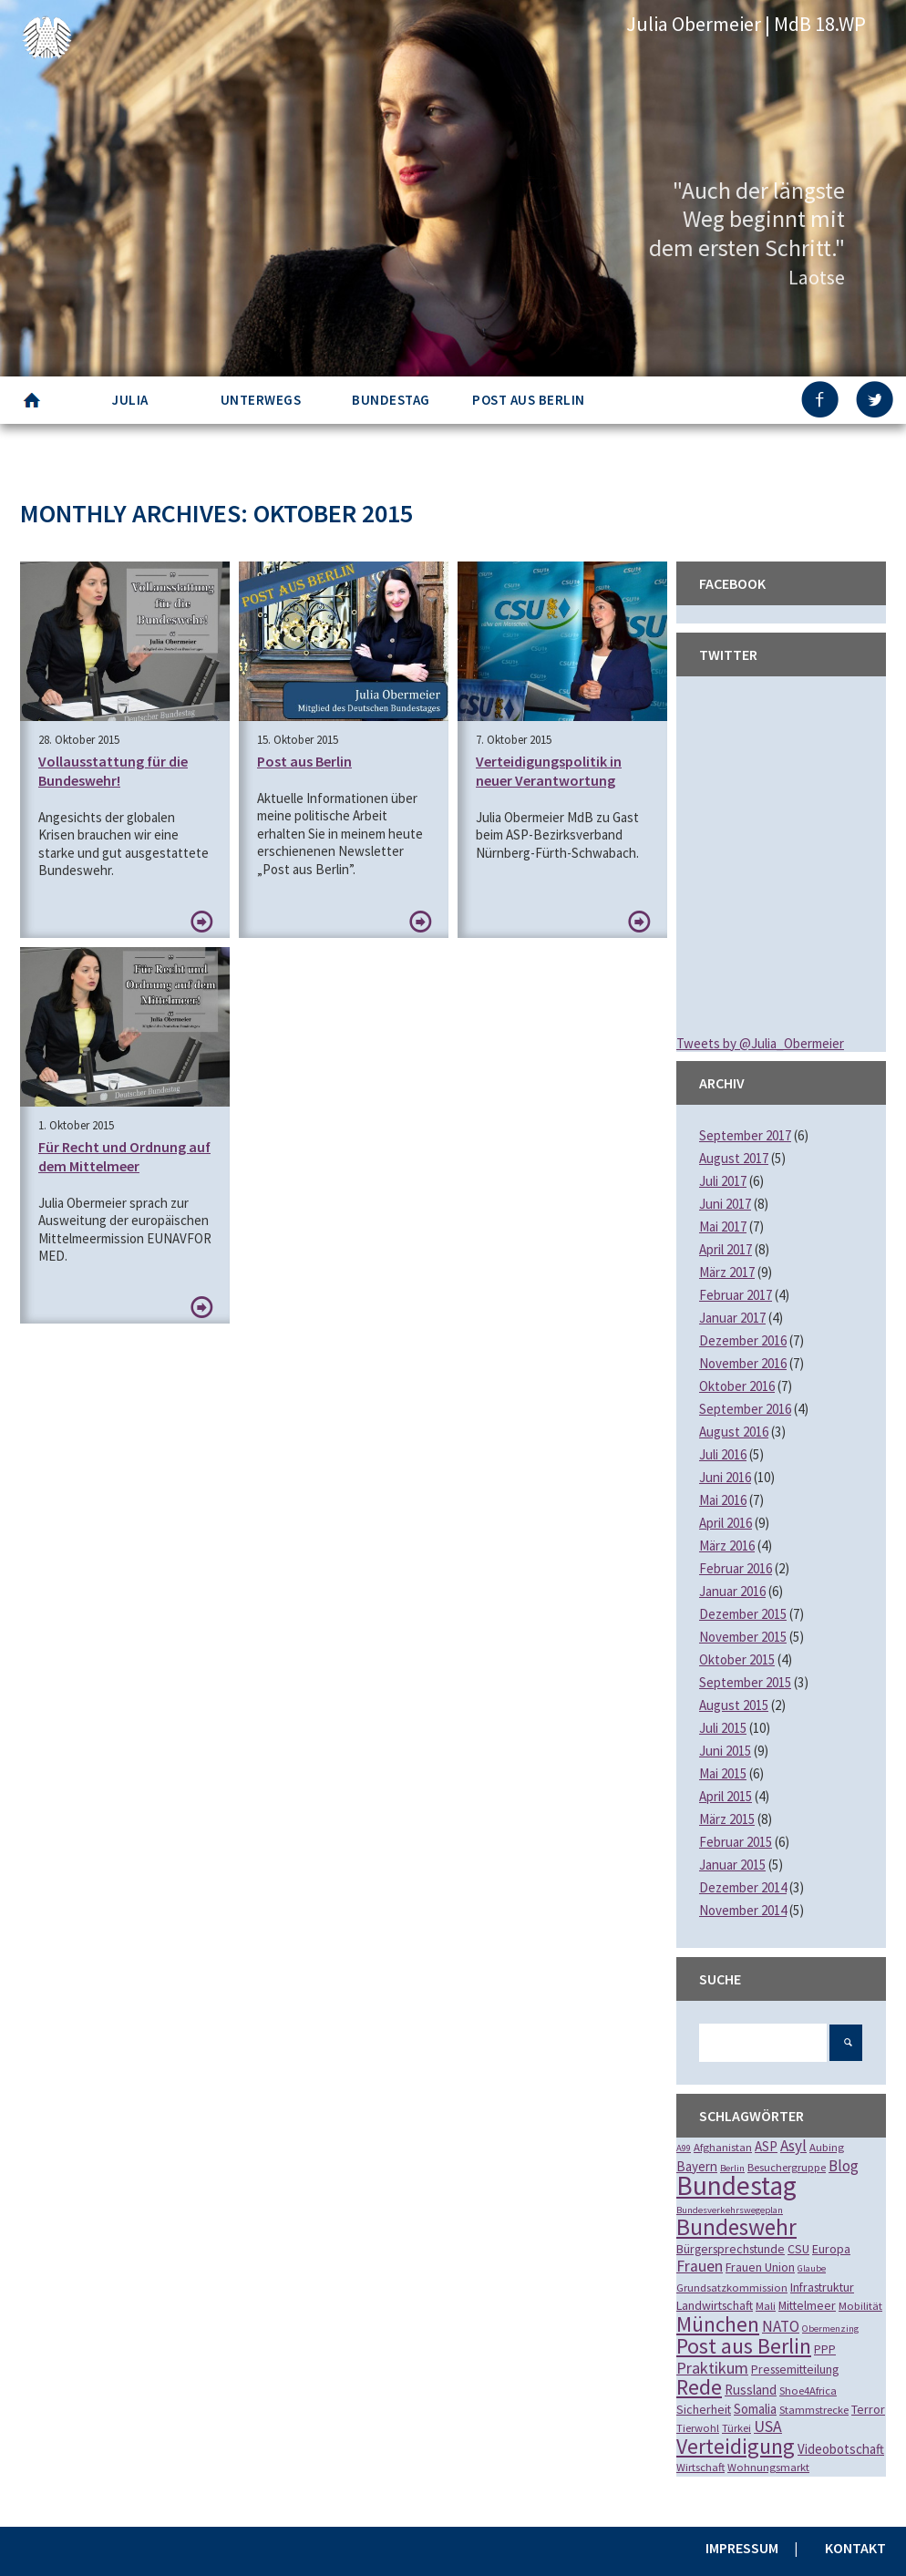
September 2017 (745, 1135)
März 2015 (727, 1819)
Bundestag (391, 399)
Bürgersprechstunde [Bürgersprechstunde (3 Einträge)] (730, 2249)
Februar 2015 (735, 1841)
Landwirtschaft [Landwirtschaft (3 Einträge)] (714, 2305)
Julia (130, 399)
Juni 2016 (725, 1477)
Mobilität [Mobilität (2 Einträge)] (860, 2306)
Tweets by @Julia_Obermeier (760, 1043)
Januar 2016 (732, 1591)
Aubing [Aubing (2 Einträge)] (826, 2147)
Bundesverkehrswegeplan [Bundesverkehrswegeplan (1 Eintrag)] (729, 2210)
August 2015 (733, 1705)
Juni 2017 (725, 1203)
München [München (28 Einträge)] (717, 2324)
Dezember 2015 (743, 1614)
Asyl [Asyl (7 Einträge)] (793, 2146)
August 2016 (733, 1431)
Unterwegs (261, 399)
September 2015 (745, 1682)
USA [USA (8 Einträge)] (768, 2426)
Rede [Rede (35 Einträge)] (699, 2387)
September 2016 (745, 1408)
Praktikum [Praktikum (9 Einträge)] (712, 2367)
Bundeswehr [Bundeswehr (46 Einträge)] (736, 2226)
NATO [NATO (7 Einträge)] (780, 2326)
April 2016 (725, 1522)
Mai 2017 (722, 1226)
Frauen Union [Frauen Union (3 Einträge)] (760, 2267)
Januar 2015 (732, 1864)
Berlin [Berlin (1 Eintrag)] (732, 2168)
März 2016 (727, 1545)
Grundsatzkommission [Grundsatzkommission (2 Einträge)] (732, 2287)
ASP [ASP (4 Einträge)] (766, 2146)
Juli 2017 (722, 1181)
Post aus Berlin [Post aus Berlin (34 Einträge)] (743, 2346)
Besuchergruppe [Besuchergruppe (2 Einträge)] (786, 2167)
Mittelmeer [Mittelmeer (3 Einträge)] (807, 2305)
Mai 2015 (722, 1773)
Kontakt (855, 2548)
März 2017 (727, 1272)
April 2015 (725, 1796)
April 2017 (725, 1249)
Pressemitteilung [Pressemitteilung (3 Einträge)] (795, 2369)
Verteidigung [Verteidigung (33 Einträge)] (735, 2446)
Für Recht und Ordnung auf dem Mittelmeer (124, 1156)
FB (821, 399)
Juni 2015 (725, 1750)
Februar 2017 (735, 1294)
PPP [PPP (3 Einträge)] (825, 2349)
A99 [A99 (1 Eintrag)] (683, 2148)
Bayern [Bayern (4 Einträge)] (696, 2166)
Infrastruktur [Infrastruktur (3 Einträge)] (822, 2287)
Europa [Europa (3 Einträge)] (831, 2249)
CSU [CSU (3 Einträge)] (798, 2249)
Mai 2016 (722, 1500)
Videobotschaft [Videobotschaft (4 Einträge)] (841, 2449)
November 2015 (743, 1636)
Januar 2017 (732, 1317)
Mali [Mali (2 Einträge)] (766, 2306)
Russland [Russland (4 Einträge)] (751, 2389)
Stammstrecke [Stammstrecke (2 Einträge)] (814, 2409)
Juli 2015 (722, 1727)
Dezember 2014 (743, 1887)
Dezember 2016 (743, 1340)
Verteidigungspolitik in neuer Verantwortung (549, 770)
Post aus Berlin (528, 399)
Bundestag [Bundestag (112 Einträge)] (736, 2185)
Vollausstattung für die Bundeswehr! (113, 770)
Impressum (741, 2548)
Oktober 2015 (737, 1659)
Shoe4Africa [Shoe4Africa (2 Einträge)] (808, 2390)
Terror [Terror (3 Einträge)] (868, 2409)
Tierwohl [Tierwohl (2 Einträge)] (697, 2428)
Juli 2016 (722, 1454)
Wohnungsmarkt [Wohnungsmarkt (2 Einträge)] (768, 2467)
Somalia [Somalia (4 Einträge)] (755, 2408)
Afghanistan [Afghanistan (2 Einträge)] (723, 2147)
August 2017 (733, 1158)
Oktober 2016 (737, 1386)
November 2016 (743, 1363)
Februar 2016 (735, 1568)
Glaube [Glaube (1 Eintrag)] (812, 2268)
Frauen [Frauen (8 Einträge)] (699, 2266)
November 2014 (743, 1910)
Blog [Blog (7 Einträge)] (844, 2166)
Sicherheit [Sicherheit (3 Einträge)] (703, 2409)
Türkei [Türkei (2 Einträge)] (736, 2428)
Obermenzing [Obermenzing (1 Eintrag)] (830, 2328)
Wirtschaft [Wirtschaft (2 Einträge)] (700, 2467)
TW (876, 399)
